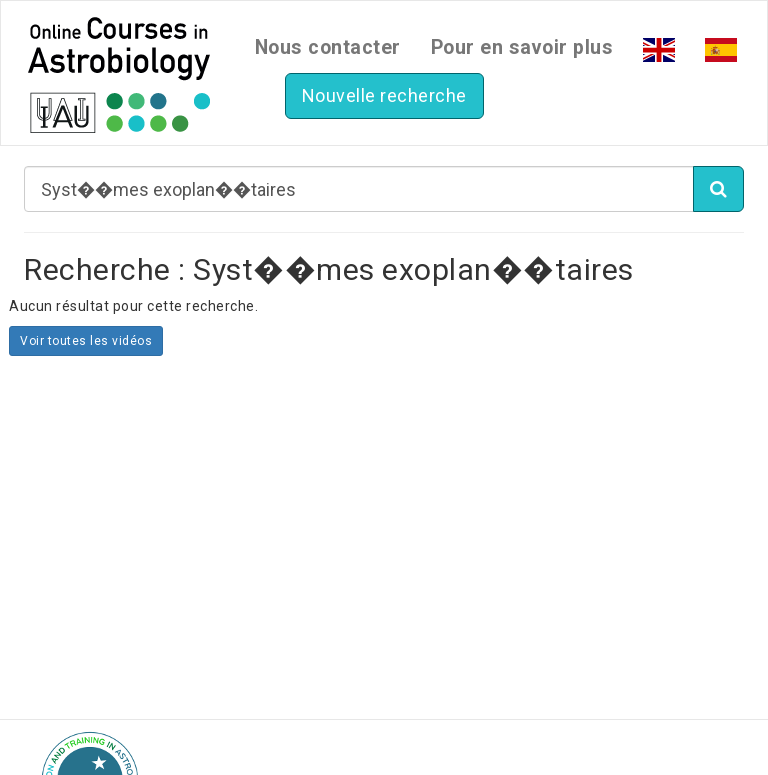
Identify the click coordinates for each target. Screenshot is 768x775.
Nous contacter (328, 47)
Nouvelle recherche (384, 95)
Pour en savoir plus (522, 47)
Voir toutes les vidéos (86, 341)
